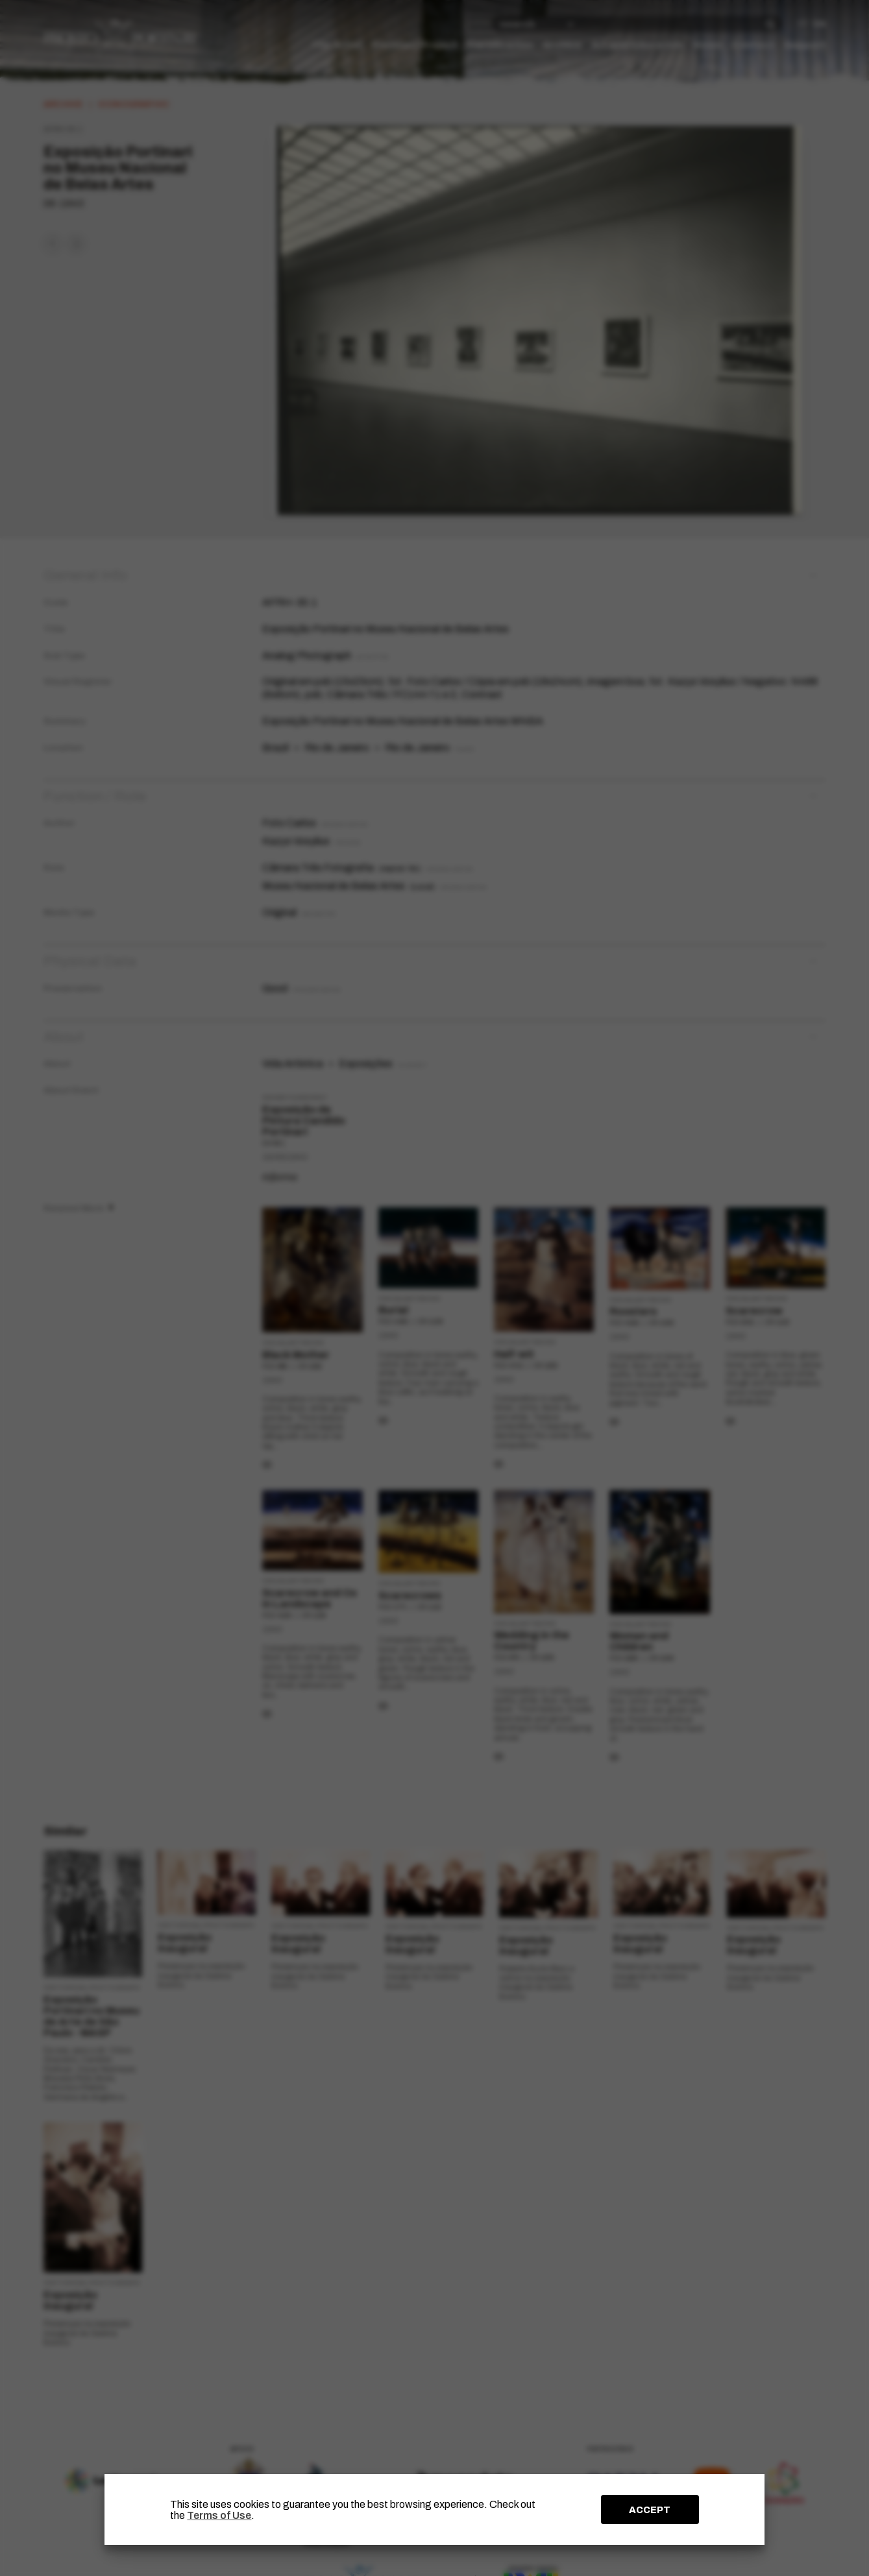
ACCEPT (649, 2510)
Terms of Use (219, 2515)
